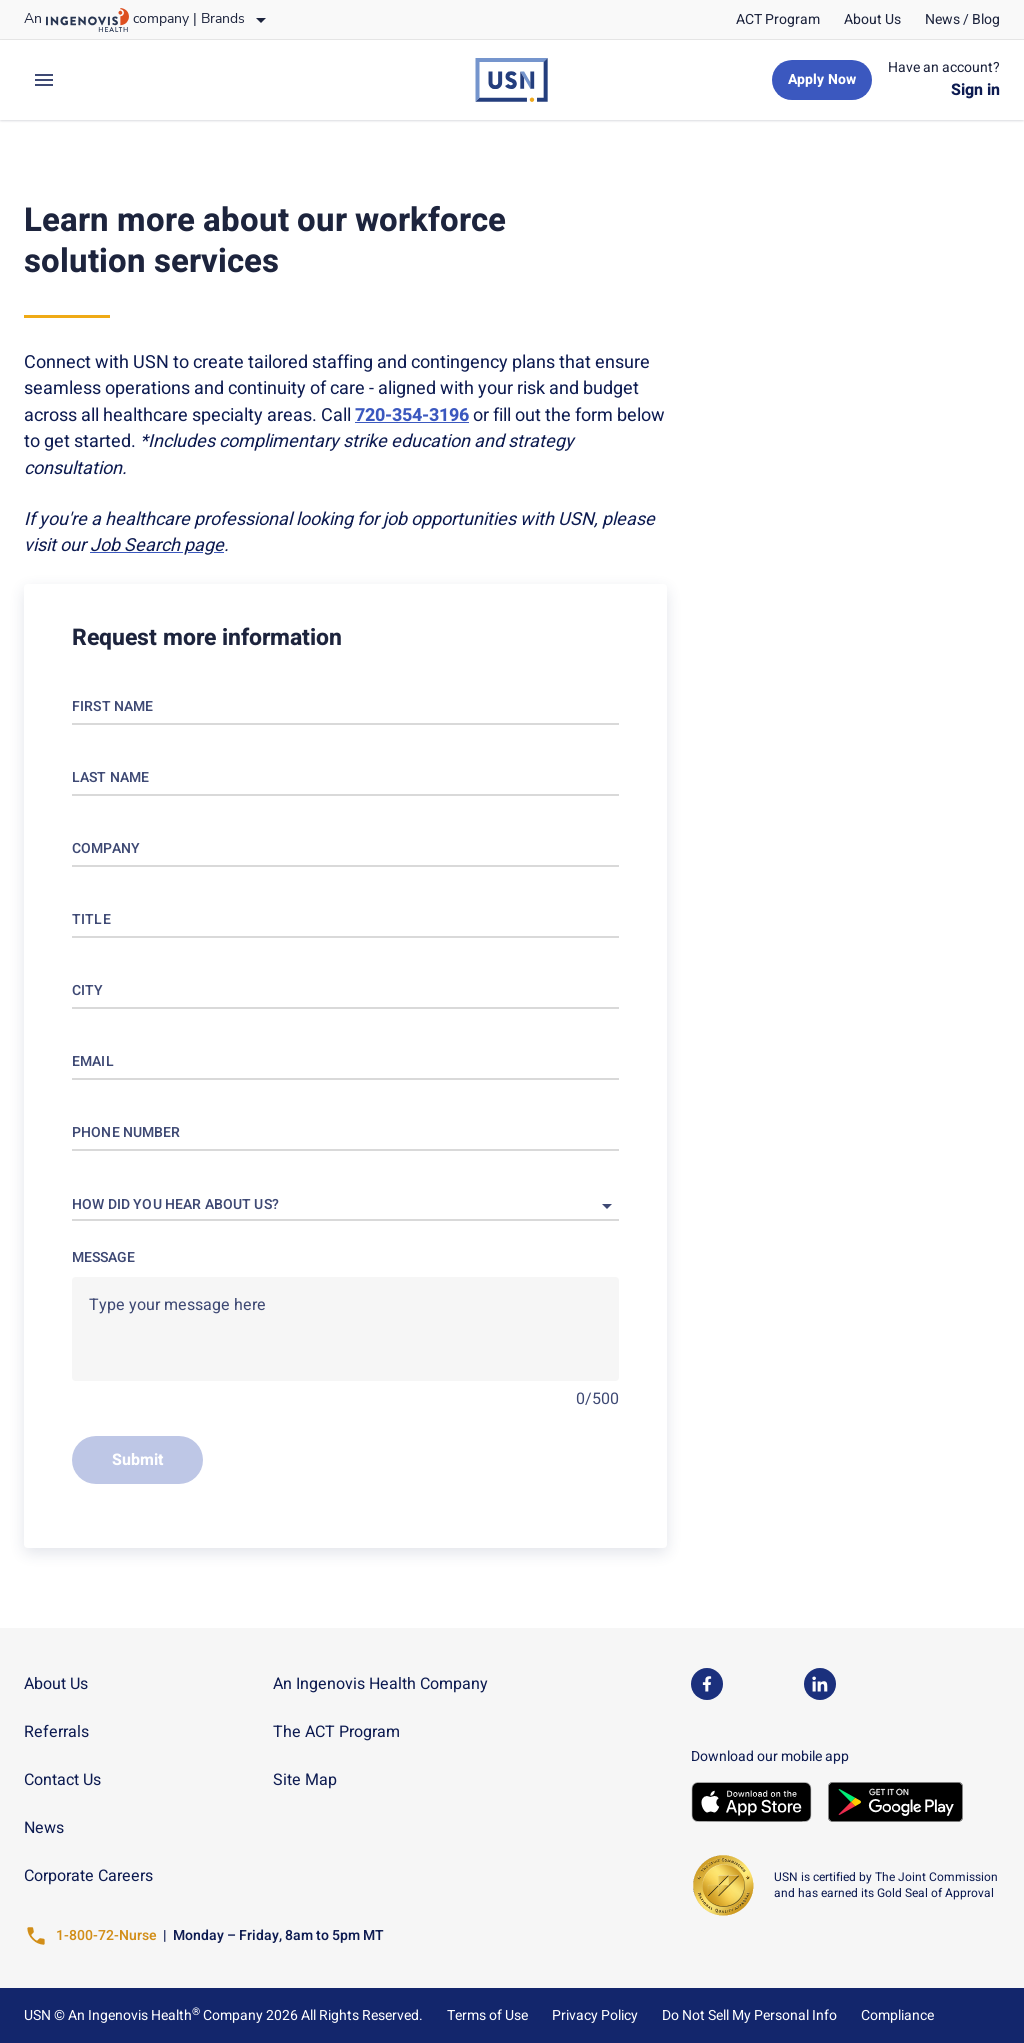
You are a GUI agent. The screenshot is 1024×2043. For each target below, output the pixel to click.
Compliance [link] (897, 2016)
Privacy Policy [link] (595, 2016)
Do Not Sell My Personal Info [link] (749, 2016)
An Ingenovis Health (132, 2015)
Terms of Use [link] (487, 2016)
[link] (778, 20)
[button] (345, 1206)
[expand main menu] (44, 80)
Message (103, 1258)
